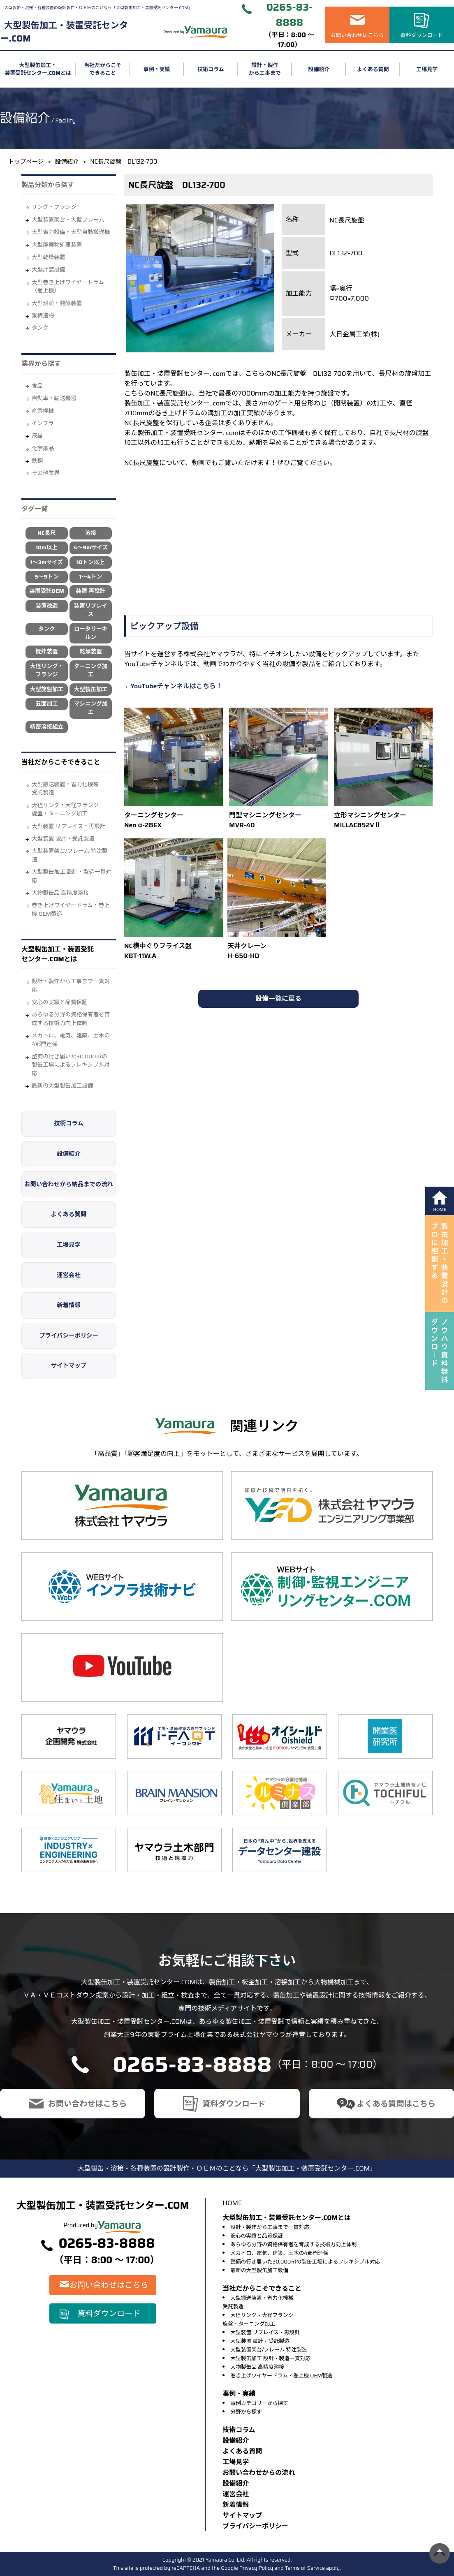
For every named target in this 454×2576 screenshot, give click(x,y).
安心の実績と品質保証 (60, 1002)
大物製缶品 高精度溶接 (60, 893)
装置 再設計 (90, 591)
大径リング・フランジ (47, 670)
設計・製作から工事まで (265, 69)
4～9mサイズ (91, 547)
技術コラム (210, 69)
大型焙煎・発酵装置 (57, 303)
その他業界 (46, 473)
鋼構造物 (43, 315)
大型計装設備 (48, 269)
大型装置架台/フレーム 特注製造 (69, 855)
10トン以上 (90, 562)
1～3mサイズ (46, 562)
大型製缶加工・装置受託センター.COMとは (38, 69)
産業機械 (43, 411)
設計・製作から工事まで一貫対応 (71, 985)
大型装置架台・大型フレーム (68, 219)
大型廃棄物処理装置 (57, 245)
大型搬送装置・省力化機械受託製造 (65, 788)
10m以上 (47, 547)
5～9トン (46, 576)
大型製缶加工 (91, 689)
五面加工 (46, 703)
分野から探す (246, 2411)
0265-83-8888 (289, 15)
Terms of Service (305, 2568)
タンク (40, 328)
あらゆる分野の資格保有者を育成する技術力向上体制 (71, 1018)
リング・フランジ (54, 207)
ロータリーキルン (91, 633)
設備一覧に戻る (278, 998)
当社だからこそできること (102, 69)
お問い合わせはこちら (357, 35)
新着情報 (69, 1305)
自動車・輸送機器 (54, 398)
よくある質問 (373, 69)
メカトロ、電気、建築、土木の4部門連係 (71, 1039)
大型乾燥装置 (48, 257)
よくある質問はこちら (396, 2103)
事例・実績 (157, 69)
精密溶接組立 (47, 726)
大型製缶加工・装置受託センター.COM (64, 32)
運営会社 (69, 1275)
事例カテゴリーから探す (259, 2403)
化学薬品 (43, 448)
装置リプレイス (91, 610)
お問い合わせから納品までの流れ (68, 1184)
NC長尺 (46, 533)
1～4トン (90, 576)
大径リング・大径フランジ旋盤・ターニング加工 (65, 809)
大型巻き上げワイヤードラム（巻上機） (68, 286)
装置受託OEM (46, 591)
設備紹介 (318, 69)
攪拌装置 (46, 651)
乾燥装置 (90, 651)
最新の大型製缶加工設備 (62, 1085)
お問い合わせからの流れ (258, 2472)
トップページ (26, 161)
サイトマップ (68, 1365)
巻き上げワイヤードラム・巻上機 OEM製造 (71, 909)
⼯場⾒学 (235, 2462)
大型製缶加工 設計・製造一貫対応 (71, 876)
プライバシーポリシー (68, 1335)
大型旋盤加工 (47, 689)
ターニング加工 (91, 670)
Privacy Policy (256, 2568)
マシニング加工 (91, 707)
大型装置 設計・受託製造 (63, 838)
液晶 (37, 435)
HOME (232, 2203)
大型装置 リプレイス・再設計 (69, 826)
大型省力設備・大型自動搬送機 (71, 232)
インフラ (43, 423)
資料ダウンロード (422, 35)
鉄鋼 (37, 460)
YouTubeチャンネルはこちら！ (176, 686)
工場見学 (427, 69)
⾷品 (37, 386)
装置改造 (46, 606)
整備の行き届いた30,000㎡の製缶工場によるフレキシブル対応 (71, 1065)
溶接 (90, 533)
